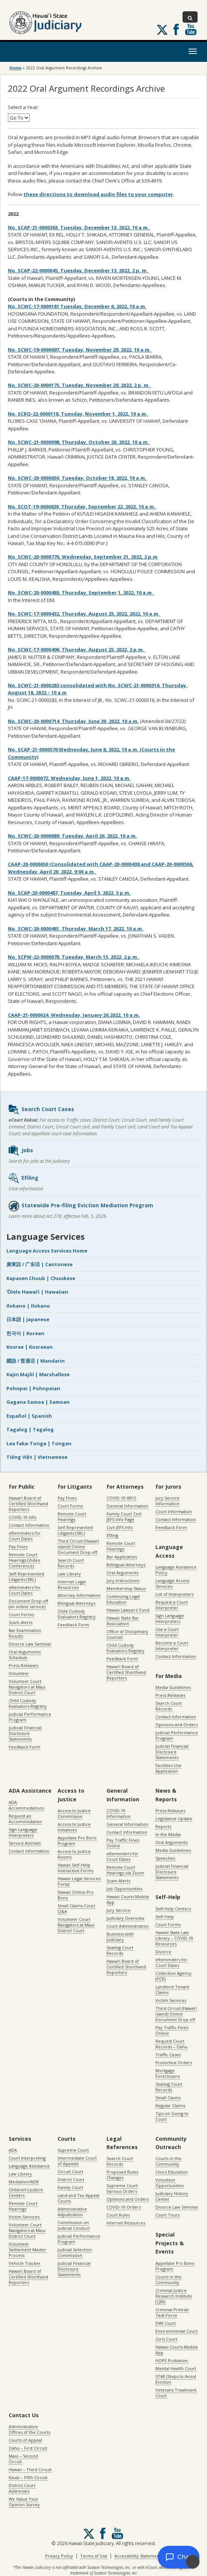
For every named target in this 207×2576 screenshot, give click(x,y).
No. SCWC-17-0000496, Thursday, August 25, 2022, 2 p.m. (76, 649)
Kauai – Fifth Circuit (28, 2477)
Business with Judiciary (120, 1936)
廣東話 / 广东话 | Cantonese (39, 1264)
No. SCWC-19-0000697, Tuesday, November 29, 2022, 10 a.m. (80, 349)
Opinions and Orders (176, 1724)
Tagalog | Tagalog (30, 1429)
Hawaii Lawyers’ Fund (128, 1610)
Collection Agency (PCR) (173, 1976)
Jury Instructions (123, 1580)
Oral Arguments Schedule (25, 1654)
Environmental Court (176, 2331)
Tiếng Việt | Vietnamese (36, 1457)
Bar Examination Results (25, 1633)
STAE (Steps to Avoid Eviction (175, 2379)
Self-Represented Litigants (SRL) (26, 1576)
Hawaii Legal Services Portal (79, 1881)
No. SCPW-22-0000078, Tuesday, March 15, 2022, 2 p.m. (74, 956)
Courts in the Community (168, 2161)
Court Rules (118, 2215)
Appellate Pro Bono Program (77, 1840)
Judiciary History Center (171, 2196)
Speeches (165, 1858)
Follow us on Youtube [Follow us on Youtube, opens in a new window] (190, 29)
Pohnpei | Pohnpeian (33, 1388)
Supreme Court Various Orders (122, 2188)
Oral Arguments (123, 1572)
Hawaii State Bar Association (123, 1620)
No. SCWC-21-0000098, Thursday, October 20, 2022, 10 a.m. (79, 442)
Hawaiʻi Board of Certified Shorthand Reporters (28, 1503)
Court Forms (21, 1614)
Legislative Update (173, 1818)
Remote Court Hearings (72, 1516)
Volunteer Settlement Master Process (27, 2249)
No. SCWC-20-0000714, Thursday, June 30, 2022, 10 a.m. (73, 721)
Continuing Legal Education (123, 1599)
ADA (13, 2150)
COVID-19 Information (119, 1813)
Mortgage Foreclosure (167, 2073)
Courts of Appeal (25, 2440)
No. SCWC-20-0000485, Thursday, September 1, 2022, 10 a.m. (81, 592)
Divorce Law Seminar (30, 1644)
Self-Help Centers (173, 1908)
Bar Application (122, 1557)
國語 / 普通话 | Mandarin (35, 1360)
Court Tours (167, 2215)
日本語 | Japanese (27, 1319)
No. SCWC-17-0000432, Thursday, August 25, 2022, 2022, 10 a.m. (84, 613)
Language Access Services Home (46, 1250)
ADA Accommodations (26, 1805)
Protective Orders (173, 2062)
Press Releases (23, 1665)
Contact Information (29, 1525)
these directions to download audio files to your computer (98, 194)
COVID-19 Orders (124, 2207)
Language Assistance (29, 2166)
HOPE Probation (171, 2360)
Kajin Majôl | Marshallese (38, 1374)
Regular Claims (170, 2105)
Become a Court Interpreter (171, 1645)
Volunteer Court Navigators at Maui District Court (27, 1686)
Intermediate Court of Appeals (77, 2160)
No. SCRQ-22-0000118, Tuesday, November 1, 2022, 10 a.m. (78, 413)
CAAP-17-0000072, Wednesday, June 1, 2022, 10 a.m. (69, 778)
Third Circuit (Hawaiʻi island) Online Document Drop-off (78, 1546)
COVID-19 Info (23, 1517)
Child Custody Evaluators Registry (28, 1703)
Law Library (69, 1574)
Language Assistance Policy (175, 1569)
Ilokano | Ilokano (28, 1305)
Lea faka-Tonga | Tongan (39, 1443)
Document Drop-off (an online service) (28, 1603)
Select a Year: (23, 107)
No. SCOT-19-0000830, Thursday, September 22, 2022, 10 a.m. (82, 506)
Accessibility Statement (137, 2556)
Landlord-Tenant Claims (172, 1989)
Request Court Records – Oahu (171, 2043)
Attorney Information (79, 1595)
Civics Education (171, 2172)
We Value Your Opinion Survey (24, 2501)
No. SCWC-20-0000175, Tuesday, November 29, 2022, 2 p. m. (79, 385)
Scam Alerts (20, 1622)
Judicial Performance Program (30, 1716)
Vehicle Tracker (25, 2263)
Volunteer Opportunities (169, 2182)
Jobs (20, 1150)
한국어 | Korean (25, 1333)
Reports (163, 1826)
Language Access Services (172, 1583)
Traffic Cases (168, 2054)
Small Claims (168, 2097)
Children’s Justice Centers (26, 2192)
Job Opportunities (124, 1888)
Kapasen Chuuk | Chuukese (40, 1278)
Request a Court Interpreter (171, 1604)
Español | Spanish (29, 1415)
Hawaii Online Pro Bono (76, 1895)
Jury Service (119, 1910)
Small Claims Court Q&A (76, 1908)
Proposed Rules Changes (122, 2174)
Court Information (173, 1511)
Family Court (70, 2187)
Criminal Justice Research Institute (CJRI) (173, 2295)
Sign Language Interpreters (169, 1618)
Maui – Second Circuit (23, 2458)
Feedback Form (24, 1747)
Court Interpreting (27, 2158)
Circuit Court (70, 2171)
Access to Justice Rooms (74, 1854)
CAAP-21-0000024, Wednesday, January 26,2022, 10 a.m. (74, 1015)
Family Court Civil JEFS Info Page (124, 1516)
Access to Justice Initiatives (74, 1827)
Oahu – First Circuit (28, 2448)
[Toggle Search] (190, 17)
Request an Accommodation (25, 1818)
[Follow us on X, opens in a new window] (162, 30)
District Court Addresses (22, 2488)
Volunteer (19, 1673)
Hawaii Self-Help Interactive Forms (75, 1867)
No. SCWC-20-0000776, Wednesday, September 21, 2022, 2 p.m (82, 556)
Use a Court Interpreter (167, 1632)
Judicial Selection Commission (75, 2252)
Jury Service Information (167, 1500)
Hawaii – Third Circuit (30, 2469)
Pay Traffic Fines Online (123, 1842)
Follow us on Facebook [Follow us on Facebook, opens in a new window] (176, 29)
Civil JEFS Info (120, 1527)
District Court (71, 2179)
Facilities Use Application (168, 1768)
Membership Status (126, 1588)
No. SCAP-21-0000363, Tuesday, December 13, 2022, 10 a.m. (79, 227)
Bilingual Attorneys (76, 1603)
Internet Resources (126, 2223)
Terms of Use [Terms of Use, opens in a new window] (93, 2556)
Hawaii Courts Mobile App (128, 1899)
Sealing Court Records (120, 1950)
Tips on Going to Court (172, 2116)
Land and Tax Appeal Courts (78, 2198)
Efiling (23, 1178)
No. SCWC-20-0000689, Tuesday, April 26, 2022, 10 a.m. (72, 835)
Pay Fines (18, 1546)
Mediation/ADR (24, 2182)
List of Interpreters (174, 1594)
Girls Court (166, 2339)
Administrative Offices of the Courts (29, 2429)
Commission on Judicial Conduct (74, 2225)
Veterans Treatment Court (175, 2392)
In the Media (168, 1834)
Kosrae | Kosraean (29, 1346)
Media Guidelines (173, 1687)
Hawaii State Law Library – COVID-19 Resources (174, 1938)
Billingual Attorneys (126, 1564)
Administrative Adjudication (72, 2211)
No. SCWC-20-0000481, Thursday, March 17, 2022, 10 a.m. (75, 928)
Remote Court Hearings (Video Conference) (24, 1560)
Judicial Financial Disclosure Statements (25, 1733)
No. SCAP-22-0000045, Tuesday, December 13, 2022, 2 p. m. (78, 270)
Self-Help (164, 1916)
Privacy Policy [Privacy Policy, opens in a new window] (59, 2556)
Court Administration (128, 1926)
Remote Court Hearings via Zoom (125, 1870)
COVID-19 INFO (121, 1498)
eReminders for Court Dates (25, 1535)
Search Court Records (71, 1563)
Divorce (163, 1951)
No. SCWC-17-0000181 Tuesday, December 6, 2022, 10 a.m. (77, 306)
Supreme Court (73, 2150)
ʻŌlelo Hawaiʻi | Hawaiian (37, 1291)
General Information (127, 1506)
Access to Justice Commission (74, 1813)
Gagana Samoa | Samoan (38, 1402)
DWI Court (165, 2323)
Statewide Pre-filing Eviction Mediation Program (80, 1205)
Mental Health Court (175, 2368)
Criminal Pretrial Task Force (172, 2312)
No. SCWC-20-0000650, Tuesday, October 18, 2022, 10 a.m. (78, 477)
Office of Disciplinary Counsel (127, 1634)
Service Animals (25, 1843)
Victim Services (170, 2000)
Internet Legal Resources (72, 1584)
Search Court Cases (41, 1109)
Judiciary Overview (126, 1918)
